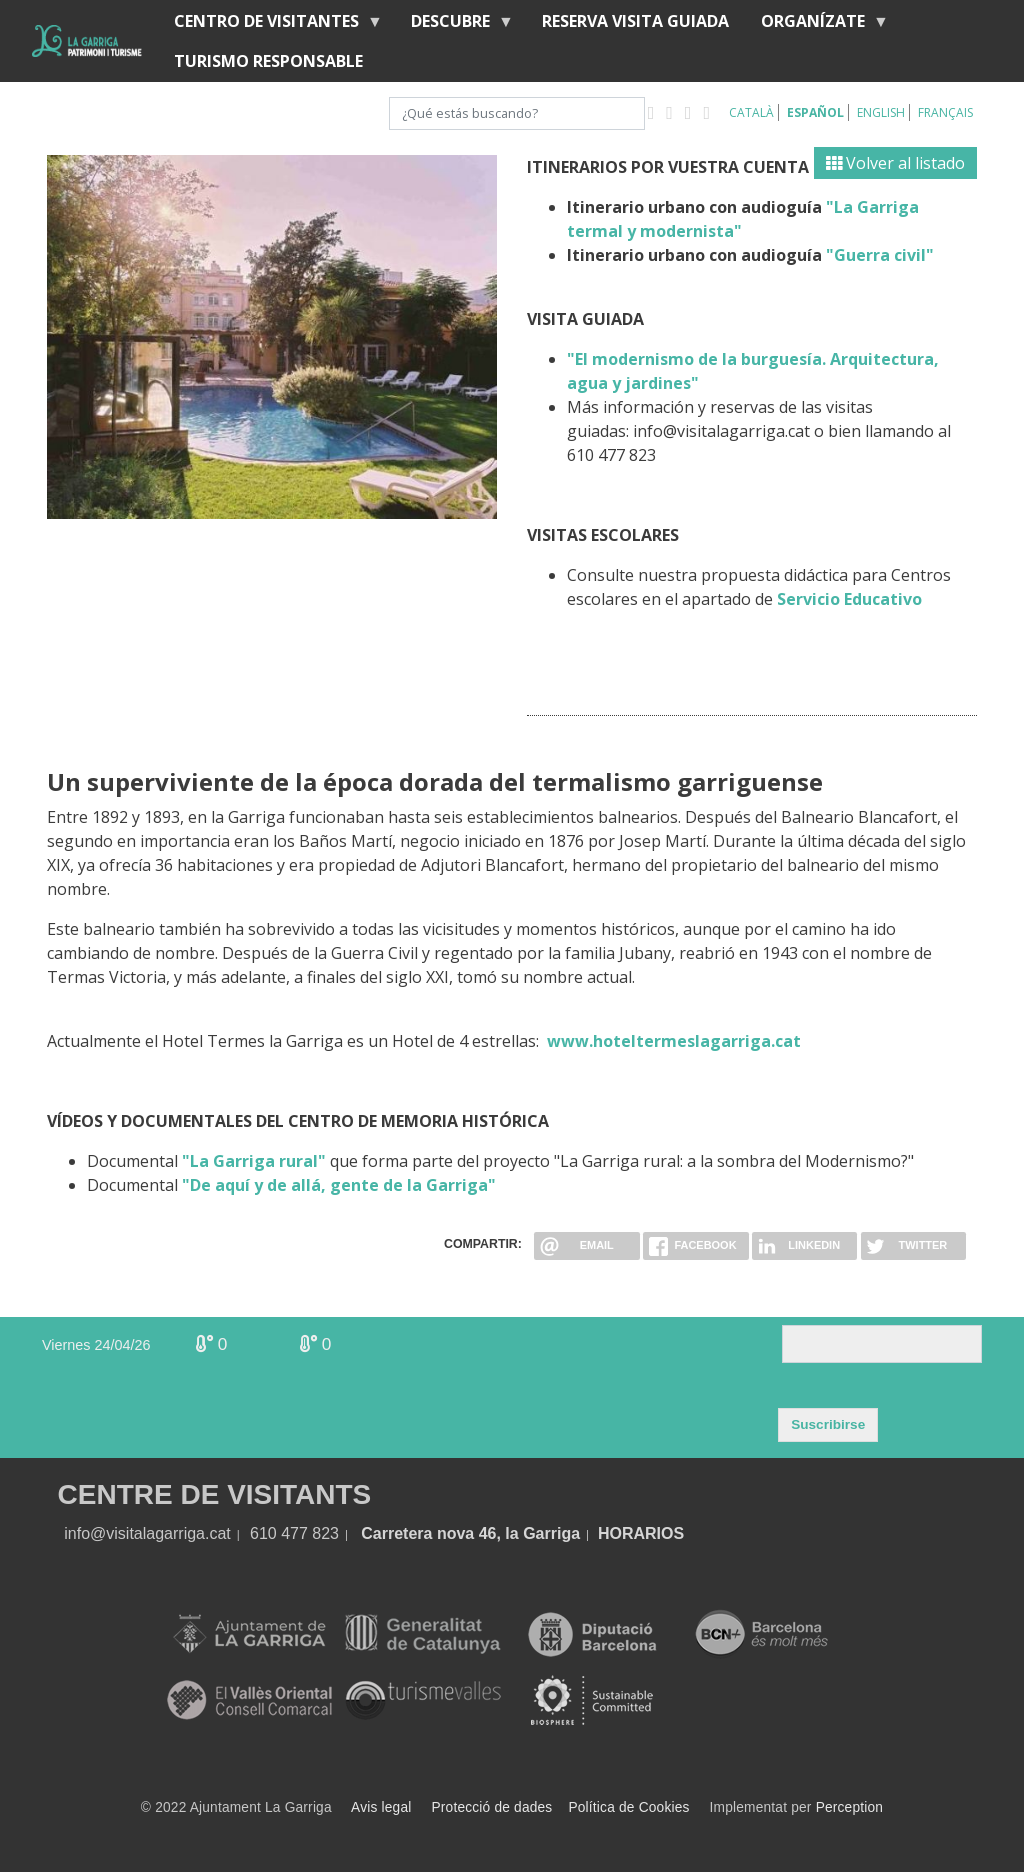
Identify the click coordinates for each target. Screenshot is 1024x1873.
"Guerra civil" (880, 255)
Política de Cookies (628, 1807)
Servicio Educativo (849, 599)
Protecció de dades (492, 1807)
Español (815, 112)
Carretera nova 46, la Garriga (470, 1533)
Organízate (817, 25)
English (881, 112)
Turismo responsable (268, 61)
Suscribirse (828, 1424)
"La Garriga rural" (254, 1161)
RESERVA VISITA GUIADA (635, 21)
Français (945, 112)
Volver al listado (895, 163)
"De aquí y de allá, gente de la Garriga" (339, 1185)
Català (751, 112)
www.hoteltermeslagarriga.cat (674, 1041)
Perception (850, 1807)
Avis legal (381, 1807)
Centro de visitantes (270, 25)
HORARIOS (641, 1533)
